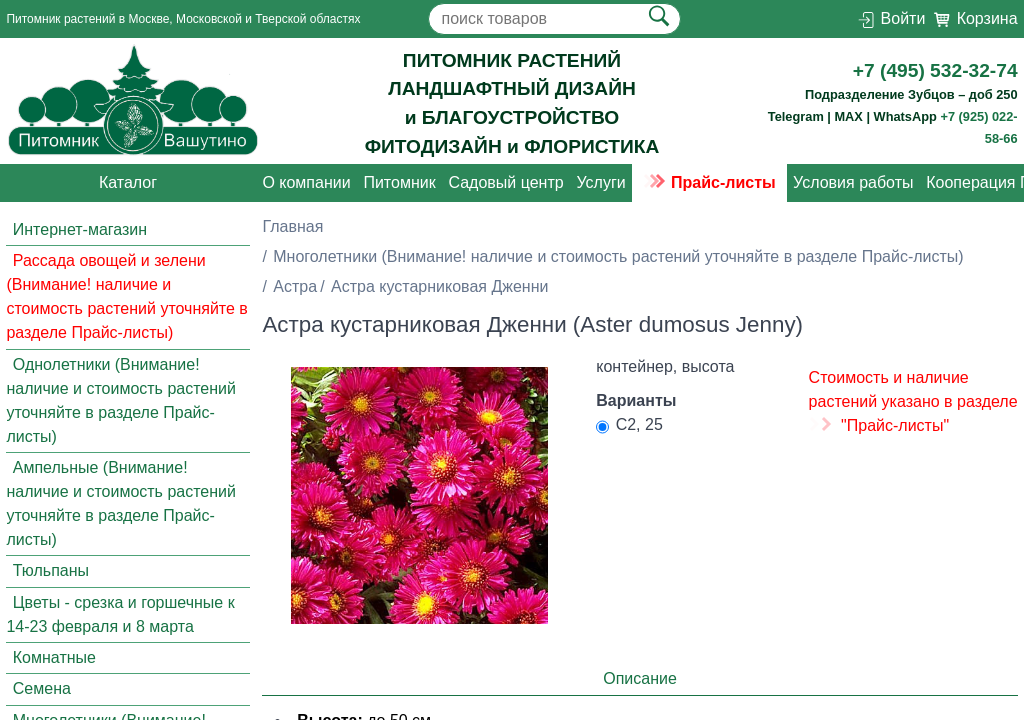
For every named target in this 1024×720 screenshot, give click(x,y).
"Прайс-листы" (895, 425)
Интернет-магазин (80, 229)
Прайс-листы (709, 182)
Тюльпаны (51, 570)
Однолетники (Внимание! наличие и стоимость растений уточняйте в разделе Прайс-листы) (121, 400)
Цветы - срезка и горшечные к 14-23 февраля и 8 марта (120, 614)
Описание (640, 678)
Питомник (399, 182)
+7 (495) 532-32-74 (935, 70)
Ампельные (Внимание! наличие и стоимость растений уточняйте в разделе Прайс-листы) (121, 503)
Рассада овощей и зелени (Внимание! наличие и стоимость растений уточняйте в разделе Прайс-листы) (126, 296)
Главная (292, 226)
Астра (295, 286)
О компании (306, 182)
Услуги (600, 182)
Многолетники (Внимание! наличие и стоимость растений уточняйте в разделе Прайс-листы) (618, 256)
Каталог (128, 182)
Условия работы (853, 182)
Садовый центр (505, 182)
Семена (42, 689)
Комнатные (54, 657)
